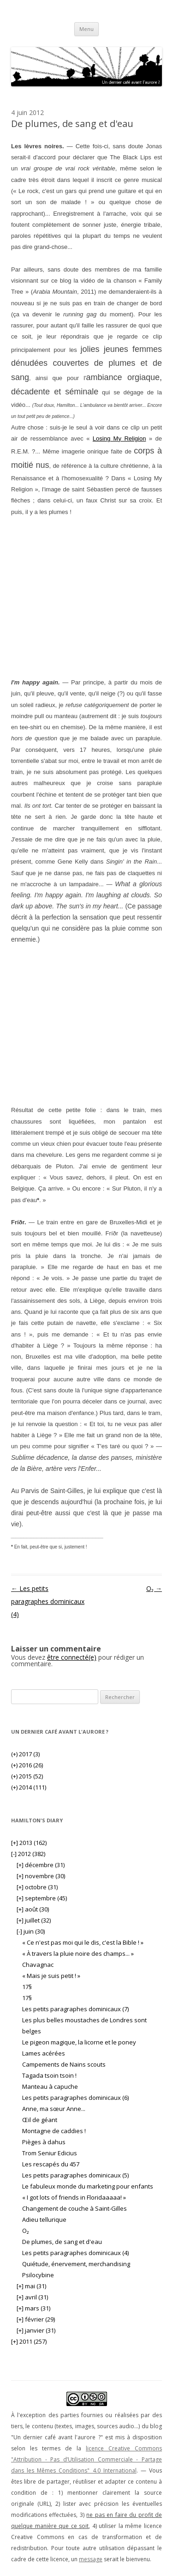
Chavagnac (38, 1964)
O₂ (154, 1588)
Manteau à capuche (50, 2086)
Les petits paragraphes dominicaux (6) (75, 2097)
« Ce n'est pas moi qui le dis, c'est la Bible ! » (82, 1942)
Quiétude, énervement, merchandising (76, 2264)
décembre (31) (41, 1865)
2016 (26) (27, 1765)
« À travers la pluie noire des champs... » (78, 1953)
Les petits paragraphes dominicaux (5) (75, 2175)
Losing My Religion (119, 438)
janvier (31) (36, 2330)
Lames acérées (43, 2053)
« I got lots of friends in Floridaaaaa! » (74, 2197)
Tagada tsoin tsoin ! (49, 2075)
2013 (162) (29, 1842)
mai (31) (31, 2286)
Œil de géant (39, 2120)
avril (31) (32, 2297)
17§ (27, 1987)
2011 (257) (29, 2341)
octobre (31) (37, 1887)
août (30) (33, 1909)
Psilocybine (38, 2275)
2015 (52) (27, 1776)
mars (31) (33, 2308)
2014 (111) (28, 1787)
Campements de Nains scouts (64, 2064)
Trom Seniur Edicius (49, 2153)
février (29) (36, 2319)
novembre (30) (41, 1876)
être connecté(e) (71, 1657)
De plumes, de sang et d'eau (62, 2241)
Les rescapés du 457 (50, 2164)
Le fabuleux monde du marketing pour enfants (87, 2186)
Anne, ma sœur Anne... (53, 2108)
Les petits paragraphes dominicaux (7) (75, 2009)
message (90, 2559)
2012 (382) (28, 1854)
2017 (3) (25, 1754)
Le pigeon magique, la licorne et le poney (79, 2042)
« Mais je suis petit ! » (51, 1975)
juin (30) (31, 1931)
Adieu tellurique (44, 2219)
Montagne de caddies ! (54, 2131)
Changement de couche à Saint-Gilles (74, 2208)
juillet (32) (34, 1920)
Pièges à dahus (44, 2142)
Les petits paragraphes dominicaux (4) (47, 1601)
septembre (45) (42, 1898)
